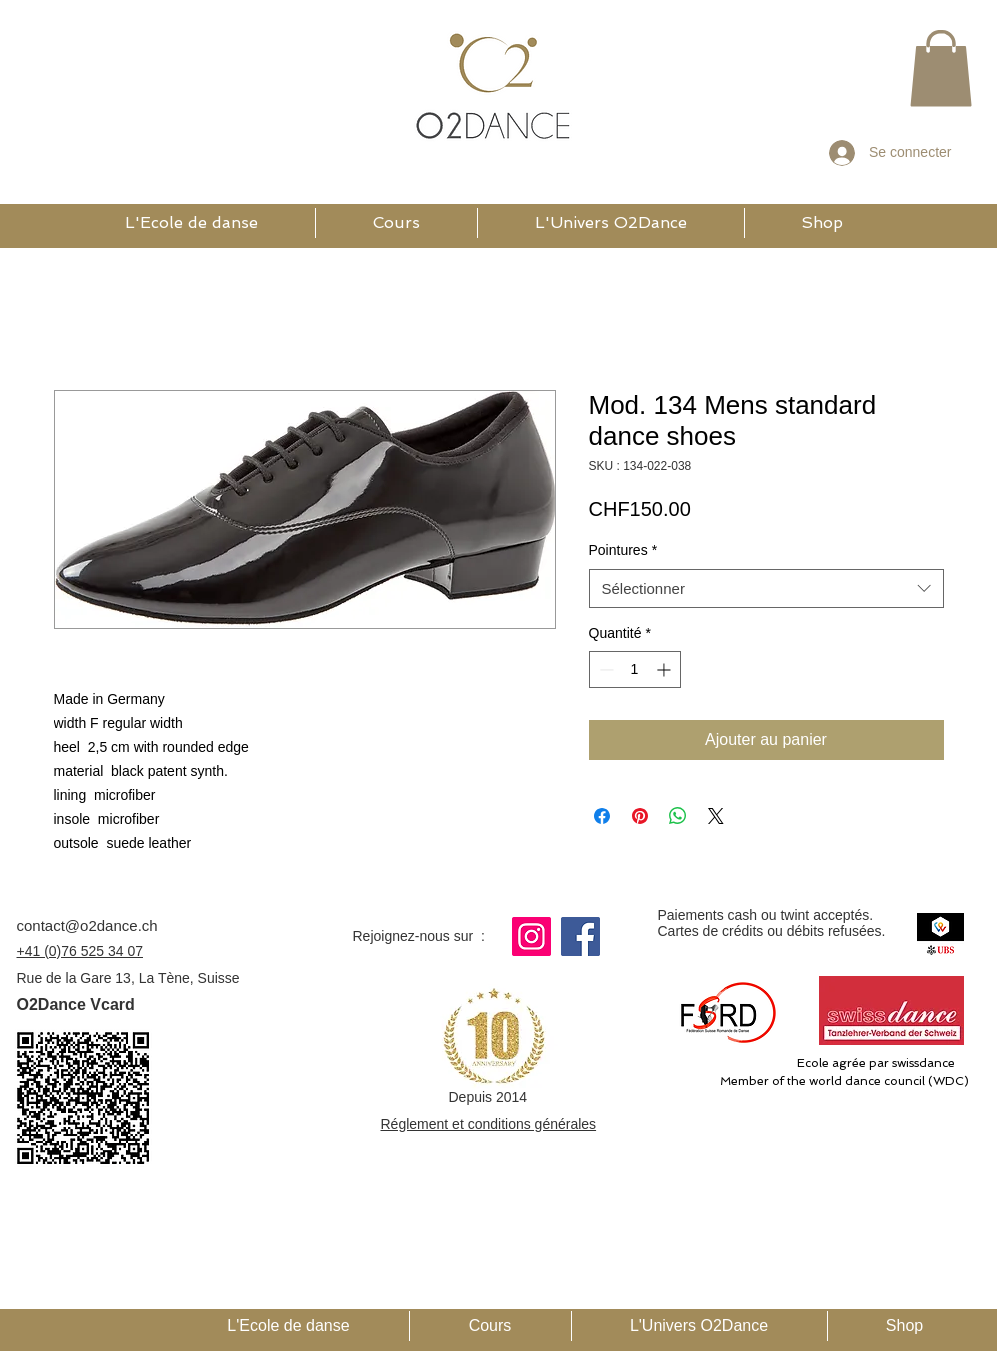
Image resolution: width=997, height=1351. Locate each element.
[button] (941, 68)
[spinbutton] (635, 669)
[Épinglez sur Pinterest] (640, 816)
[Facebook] (580, 936)
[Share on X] (716, 816)
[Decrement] (604, 669)
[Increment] (665, 669)
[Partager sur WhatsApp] (678, 816)
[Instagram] (531, 936)
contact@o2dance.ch (87, 925)
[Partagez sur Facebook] (602, 816)
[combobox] (766, 588)
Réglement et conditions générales (489, 1124)
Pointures (623, 550)
